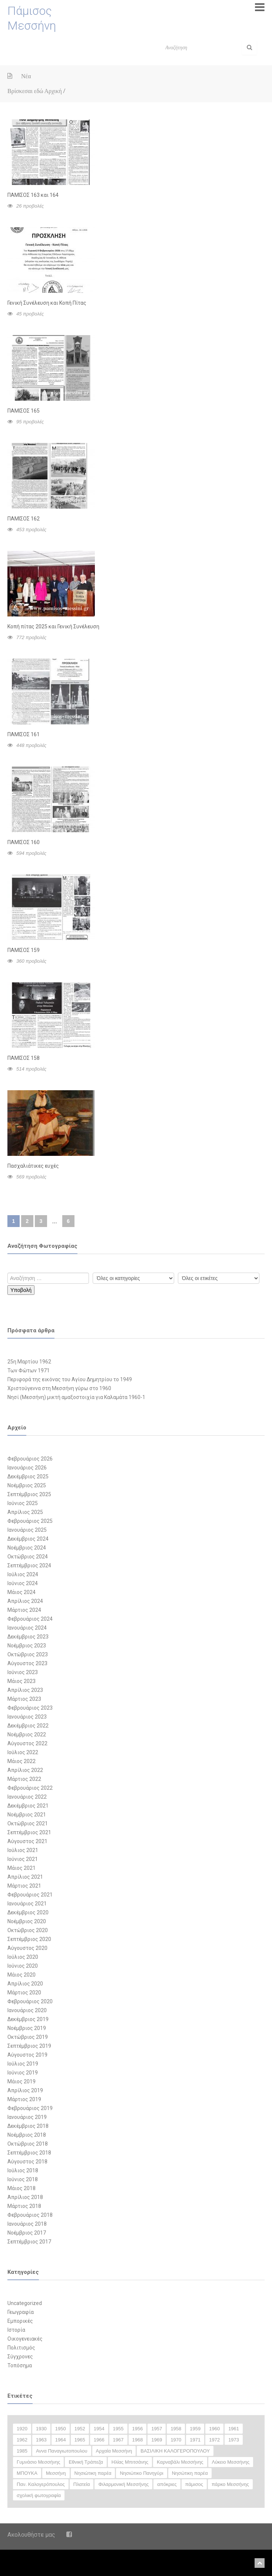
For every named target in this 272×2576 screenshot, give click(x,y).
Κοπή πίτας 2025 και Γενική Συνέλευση (53, 626)
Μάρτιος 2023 (24, 1699)
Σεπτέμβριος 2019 (29, 2046)
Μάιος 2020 (21, 1975)
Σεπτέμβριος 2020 (29, 1939)
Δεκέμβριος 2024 (28, 1539)
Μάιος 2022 (21, 1761)
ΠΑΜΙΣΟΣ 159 (23, 950)
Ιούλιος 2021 (22, 1850)
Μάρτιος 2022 (24, 1779)
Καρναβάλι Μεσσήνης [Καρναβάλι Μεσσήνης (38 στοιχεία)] (180, 2462)
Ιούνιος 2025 (22, 1503)
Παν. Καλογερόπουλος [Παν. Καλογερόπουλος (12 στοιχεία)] (41, 2484)
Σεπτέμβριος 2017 (29, 2242)
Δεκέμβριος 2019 (28, 2019)
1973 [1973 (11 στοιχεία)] (233, 2440)
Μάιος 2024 (21, 1592)
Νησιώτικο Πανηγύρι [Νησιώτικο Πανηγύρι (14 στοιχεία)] (141, 2473)
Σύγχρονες (20, 2357)
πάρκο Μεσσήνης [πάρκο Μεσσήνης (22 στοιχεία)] (230, 2484)
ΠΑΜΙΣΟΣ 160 (23, 842)
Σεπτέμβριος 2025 (29, 1494)
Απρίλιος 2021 (25, 1877)
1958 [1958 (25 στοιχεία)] (175, 2428)
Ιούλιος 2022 (22, 1752)
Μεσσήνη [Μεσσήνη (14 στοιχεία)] (56, 2473)
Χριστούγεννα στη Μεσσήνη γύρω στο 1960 (59, 1388)
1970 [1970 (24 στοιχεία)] (175, 2440)
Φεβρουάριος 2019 (30, 2108)
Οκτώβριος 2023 (27, 1654)
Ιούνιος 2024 (22, 1583)
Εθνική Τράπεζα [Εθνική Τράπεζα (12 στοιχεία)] (86, 2462)
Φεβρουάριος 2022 (30, 1788)
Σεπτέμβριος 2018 (29, 2153)
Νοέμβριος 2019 (26, 2028)
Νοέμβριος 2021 (26, 1815)
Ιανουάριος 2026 (27, 1468)
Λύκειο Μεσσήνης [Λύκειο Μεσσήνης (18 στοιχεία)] (231, 2462)
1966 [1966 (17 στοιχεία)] (99, 2440)
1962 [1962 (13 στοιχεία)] (22, 2440)
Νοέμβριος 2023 (26, 1646)
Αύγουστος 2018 (27, 2162)
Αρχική (53, 91)
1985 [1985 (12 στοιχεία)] (22, 2451)
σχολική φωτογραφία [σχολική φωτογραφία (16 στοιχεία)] (39, 2495)
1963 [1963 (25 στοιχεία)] (41, 2440)
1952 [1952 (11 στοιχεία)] (79, 2428)
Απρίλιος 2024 (25, 1601)
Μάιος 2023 (21, 1681)
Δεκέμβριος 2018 (28, 2126)
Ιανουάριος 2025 (27, 1530)
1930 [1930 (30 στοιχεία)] (41, 2428)
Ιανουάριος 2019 (27, 2117)
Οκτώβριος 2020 (27, 1930)
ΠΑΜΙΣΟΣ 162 (23, 519)
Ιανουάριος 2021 (27, 1904)
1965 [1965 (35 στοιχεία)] (79, 2440)
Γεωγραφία (20, 2312)
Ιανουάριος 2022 (27, 1797)
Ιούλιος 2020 (22, 1957)
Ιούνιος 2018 (22, 2179)
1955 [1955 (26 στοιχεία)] (118, 2428)
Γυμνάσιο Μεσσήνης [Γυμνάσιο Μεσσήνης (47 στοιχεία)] (38, 2462)
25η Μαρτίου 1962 (29, 1362)
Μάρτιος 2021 (24, 1886)
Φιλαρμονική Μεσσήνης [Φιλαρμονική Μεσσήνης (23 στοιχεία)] (123, 2484)
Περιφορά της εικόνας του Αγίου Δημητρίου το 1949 (69, 1379)
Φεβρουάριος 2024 (30, 1619)
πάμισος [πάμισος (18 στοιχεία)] (194, 2484)
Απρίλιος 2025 (25, 1512)
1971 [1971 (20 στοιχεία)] (195, 2440)
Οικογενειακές (25, 2339)
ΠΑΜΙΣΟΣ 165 (23, 411)
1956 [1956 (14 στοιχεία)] (137, 2428)
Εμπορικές (20, 2321)
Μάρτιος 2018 (24, 2206)
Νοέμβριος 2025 (26, 1485)
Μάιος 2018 (21, 2188)
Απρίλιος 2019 (25, 2090)
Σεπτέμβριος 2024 (29, 1565)
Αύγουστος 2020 (27, 1948)
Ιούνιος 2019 (22, 2073)
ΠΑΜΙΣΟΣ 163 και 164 (33, 195)
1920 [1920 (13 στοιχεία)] (22, 2428)
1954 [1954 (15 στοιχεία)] (99, 2428)
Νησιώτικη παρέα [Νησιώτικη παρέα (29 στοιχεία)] (93, 2473)
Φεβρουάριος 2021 (30, 1895)
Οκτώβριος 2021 (27, 1823)
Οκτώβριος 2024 (27, 1557)
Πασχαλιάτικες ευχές (33, 1166)
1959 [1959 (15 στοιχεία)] (195, 2428)
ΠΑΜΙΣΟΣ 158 (23, 1058)
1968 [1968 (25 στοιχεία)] (137, 2440)
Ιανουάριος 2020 (27, 2010)
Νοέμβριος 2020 (26, 1921)
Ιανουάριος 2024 (27, 1628)
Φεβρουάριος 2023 (30, 1708)
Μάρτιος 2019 (24, 2099)
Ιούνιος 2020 (22, 1966)
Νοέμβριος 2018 (26, 2135)
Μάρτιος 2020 (24, 1992)
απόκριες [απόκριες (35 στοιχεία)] (167, 2484)
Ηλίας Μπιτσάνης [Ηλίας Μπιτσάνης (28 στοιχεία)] (130, 2462)
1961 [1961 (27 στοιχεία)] (233, 2428)
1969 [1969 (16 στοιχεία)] (156, 2440)
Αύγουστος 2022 (27, 1743)
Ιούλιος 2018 (22, 2170)
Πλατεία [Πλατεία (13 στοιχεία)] (81, 2484)
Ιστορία (16, 2330)
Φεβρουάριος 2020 (30, 2001)
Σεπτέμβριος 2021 (29, 1832)
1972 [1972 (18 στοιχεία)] (214, 2440)
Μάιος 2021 (21, 1868)
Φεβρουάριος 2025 (30, 1521)
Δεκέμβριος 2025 (28, 1476)
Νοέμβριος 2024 (26, 1548)
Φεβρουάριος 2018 (30, 2215)
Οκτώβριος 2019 (27, 2037)
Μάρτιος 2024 (24, 1610)
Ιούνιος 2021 (22, 1859)
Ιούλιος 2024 (22, 1574)
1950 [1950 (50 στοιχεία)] (60, 2428)
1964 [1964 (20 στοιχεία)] (60, 2440)
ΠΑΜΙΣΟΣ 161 (23, 734)
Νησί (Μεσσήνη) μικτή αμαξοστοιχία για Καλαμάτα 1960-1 (76, 1397)
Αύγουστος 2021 (27, 1841)
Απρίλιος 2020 (25, 1984)
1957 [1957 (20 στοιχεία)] (156, 2428)
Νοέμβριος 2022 (26, 1734)
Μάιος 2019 (21, 2081)
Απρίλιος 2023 (25, 1690)
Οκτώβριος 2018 (27, 2144)
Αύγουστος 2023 (27, 1663)
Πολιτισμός (21, 2348)
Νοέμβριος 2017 (26, 2233)
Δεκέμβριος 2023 (28, 1637)
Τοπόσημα (19, 2365)
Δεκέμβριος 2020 (28, 1912)
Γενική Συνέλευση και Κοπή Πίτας (46, 303)
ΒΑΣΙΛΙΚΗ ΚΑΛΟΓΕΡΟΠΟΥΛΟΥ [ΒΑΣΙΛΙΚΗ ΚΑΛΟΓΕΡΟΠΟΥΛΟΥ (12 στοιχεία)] (175, 2451)
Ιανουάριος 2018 (27, 2224)
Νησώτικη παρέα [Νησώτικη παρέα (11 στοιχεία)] (190, 2473)
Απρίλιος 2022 (25, 1770)
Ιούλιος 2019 (22, 2064)
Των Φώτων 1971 (28, 1370)
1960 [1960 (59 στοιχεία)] (214, 2428)
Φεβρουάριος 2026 (30, 1459)
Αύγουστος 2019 (27, 2055)
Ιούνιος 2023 (22, 1672)
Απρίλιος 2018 (25, 2197)
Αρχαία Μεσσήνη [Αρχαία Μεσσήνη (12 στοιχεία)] (114, 2451)
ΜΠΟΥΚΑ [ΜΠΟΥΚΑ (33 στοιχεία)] (27, 2473)
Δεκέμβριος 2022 (28, 1726)
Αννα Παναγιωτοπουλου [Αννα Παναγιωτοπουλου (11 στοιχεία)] (61, 2451)
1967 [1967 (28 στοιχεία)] (118, 2440)
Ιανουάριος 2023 (27, 1717)
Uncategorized (24, 2303)
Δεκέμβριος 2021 (28, 1806)
